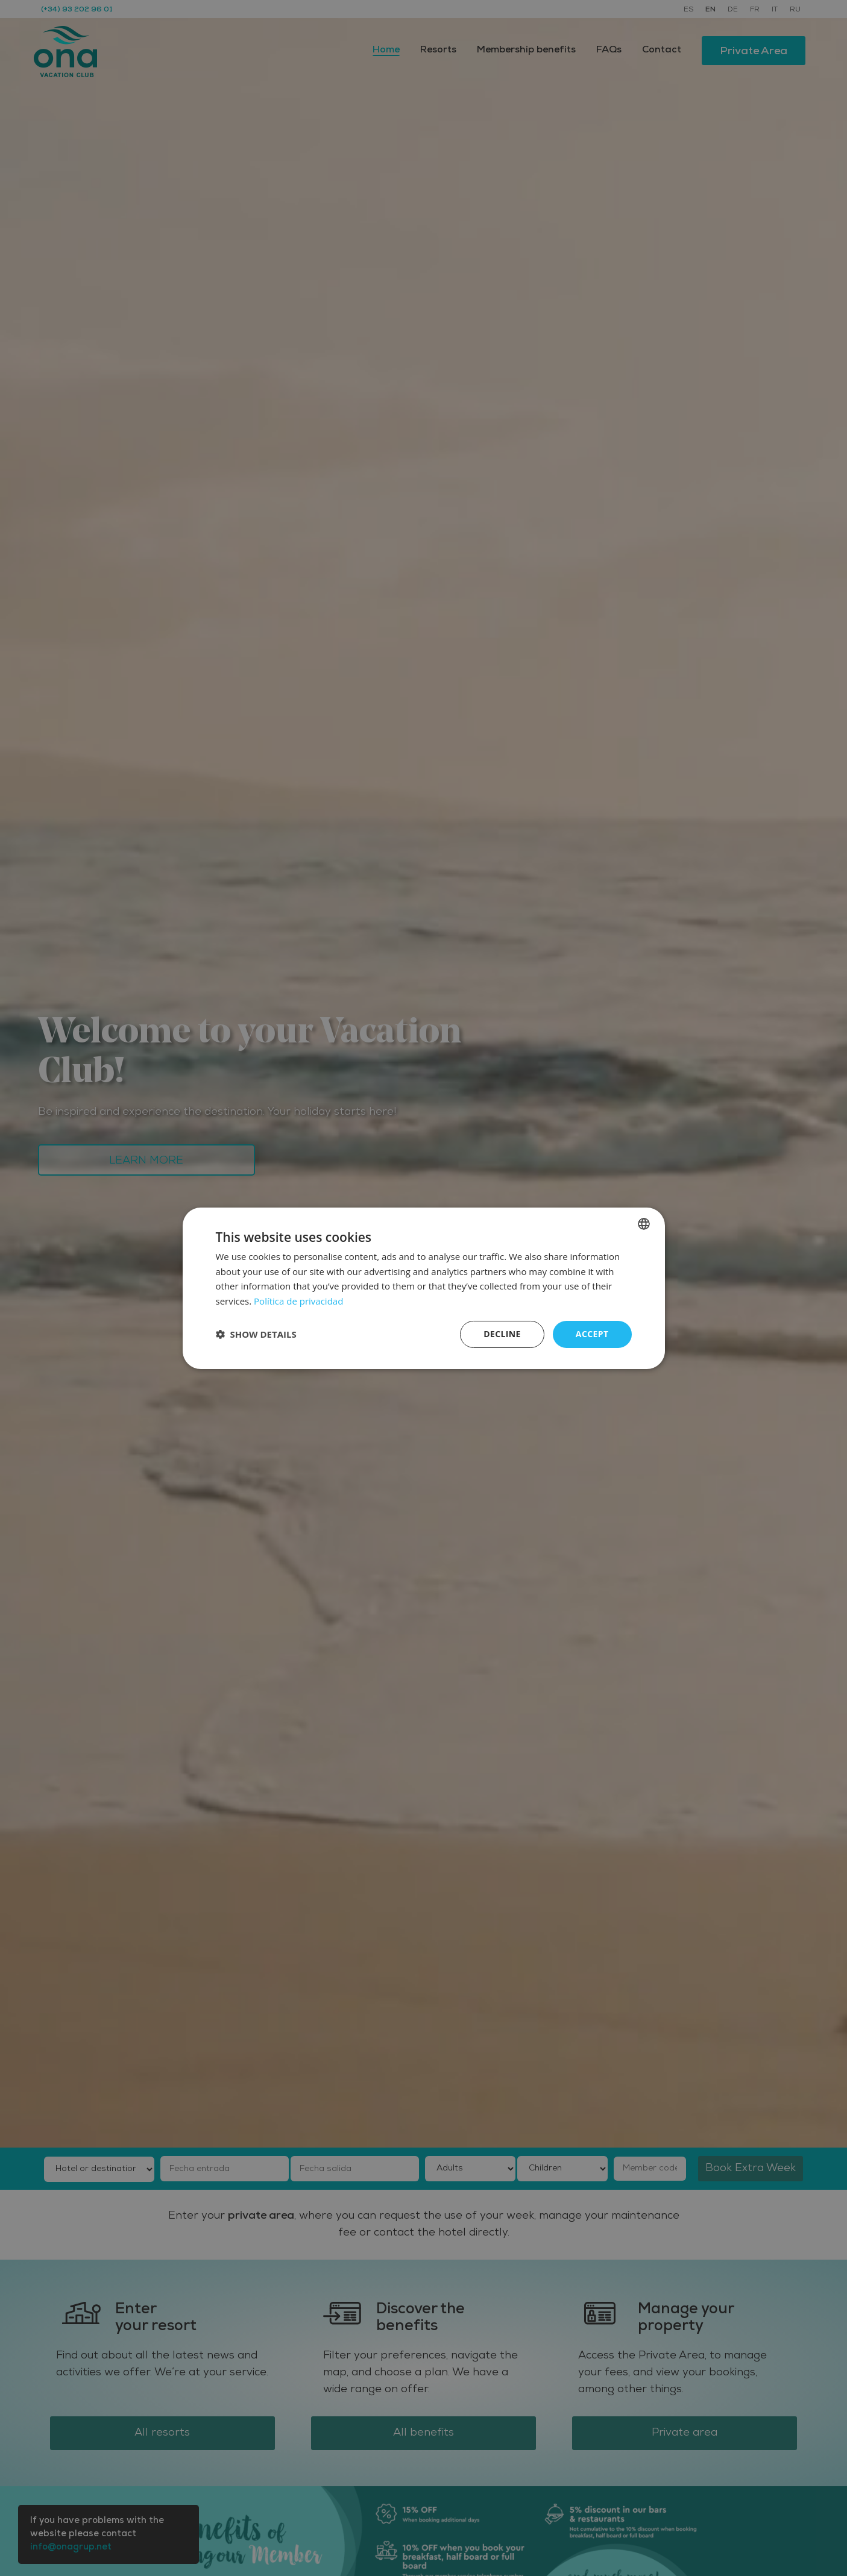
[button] (256, 1334)
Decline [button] (502, 1334)
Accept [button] (592, 1334)
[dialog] (424, 1287)
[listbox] (644, 1223)
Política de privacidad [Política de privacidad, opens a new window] (298, 1301)
